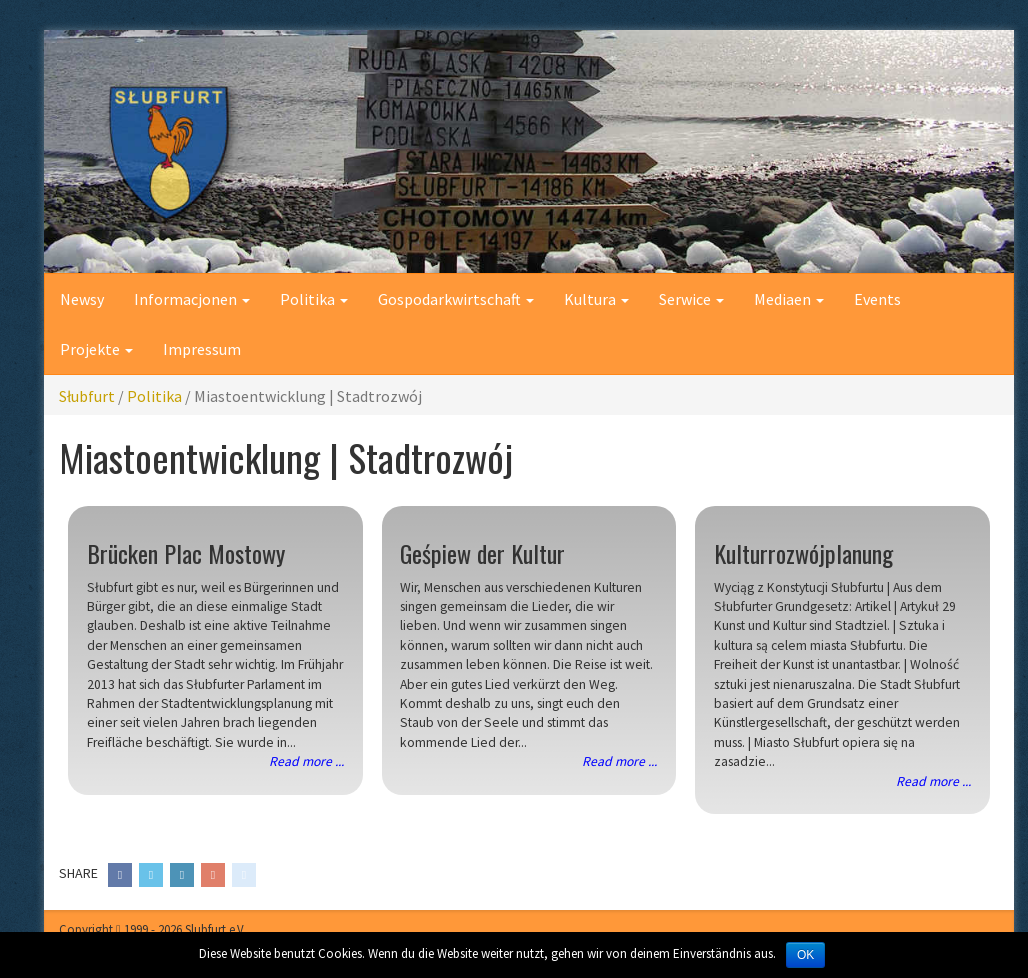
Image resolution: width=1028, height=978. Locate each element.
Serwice (691, 299)
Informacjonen (192, 299)
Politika (314, 299)
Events (877, 299)
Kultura (596, 299)
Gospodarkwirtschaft (456, 299)
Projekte (96, 349)
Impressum (202, 349)
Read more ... (306, 761)
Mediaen (789, 299)
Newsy (82, 299)
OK (805, 955)
